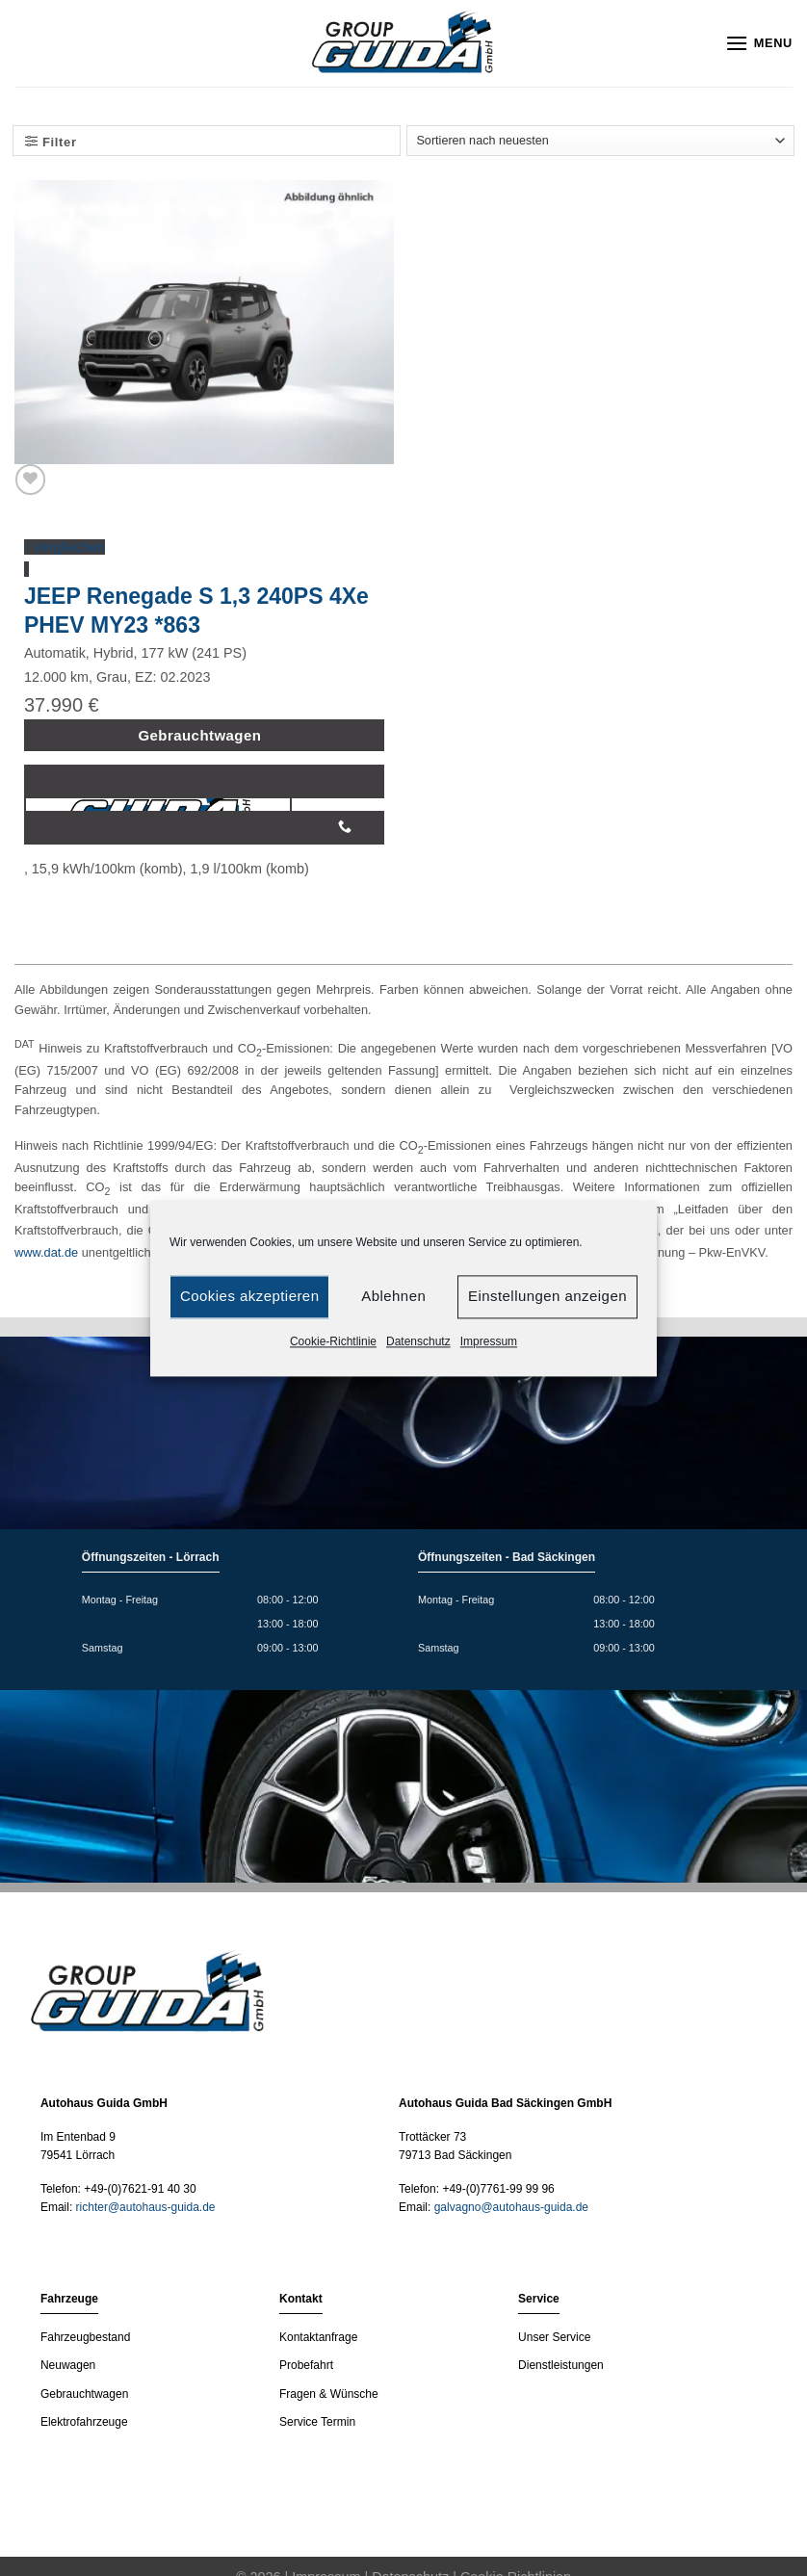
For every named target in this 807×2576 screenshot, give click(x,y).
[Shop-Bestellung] (600, 140)
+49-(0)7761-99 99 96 (498, 2189)
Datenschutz (418, 1341)
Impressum (488, 1341)
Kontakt (301, 2298)
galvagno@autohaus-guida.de (511, 2207)
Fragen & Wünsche (328, 2394)
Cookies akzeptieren (249, 1296)
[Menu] (759, 42)
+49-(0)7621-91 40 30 (139, 2189)
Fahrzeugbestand (85, 2337)
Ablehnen (393, 1296)
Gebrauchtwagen (84, 2394)
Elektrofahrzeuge (84, 2422)
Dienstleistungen (561, 2365)
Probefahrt (306, 2365)
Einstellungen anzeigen (547, 1296)
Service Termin (317, 2422)
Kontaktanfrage (318, 2337)
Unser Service (554, 2337)
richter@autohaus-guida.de (146, 2207)
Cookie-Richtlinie (333, 1341)
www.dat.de (46, 1252)
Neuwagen (67, 2365)
